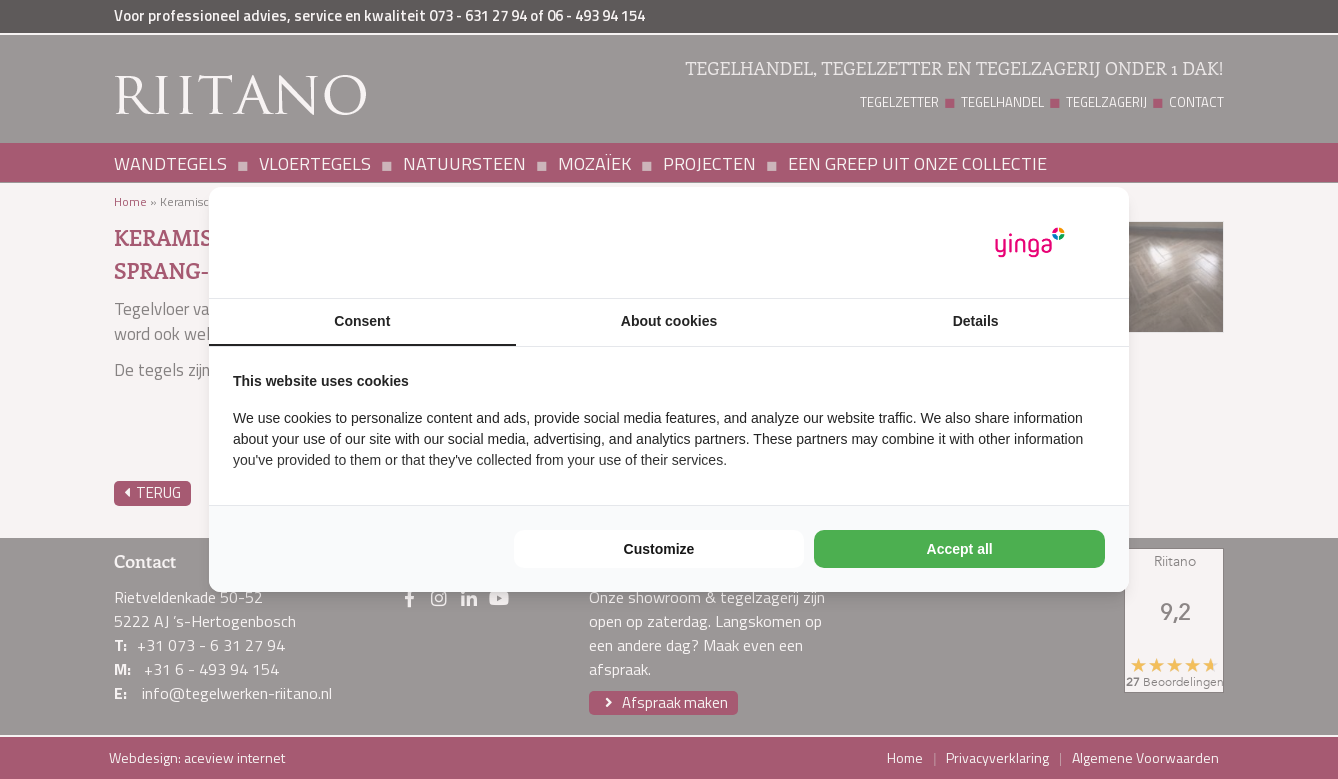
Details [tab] (976, 321)
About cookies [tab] (669, 321)
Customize (659, 549)
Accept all (960, 549)
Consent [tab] (362, 321)
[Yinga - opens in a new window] (1030, 242)
